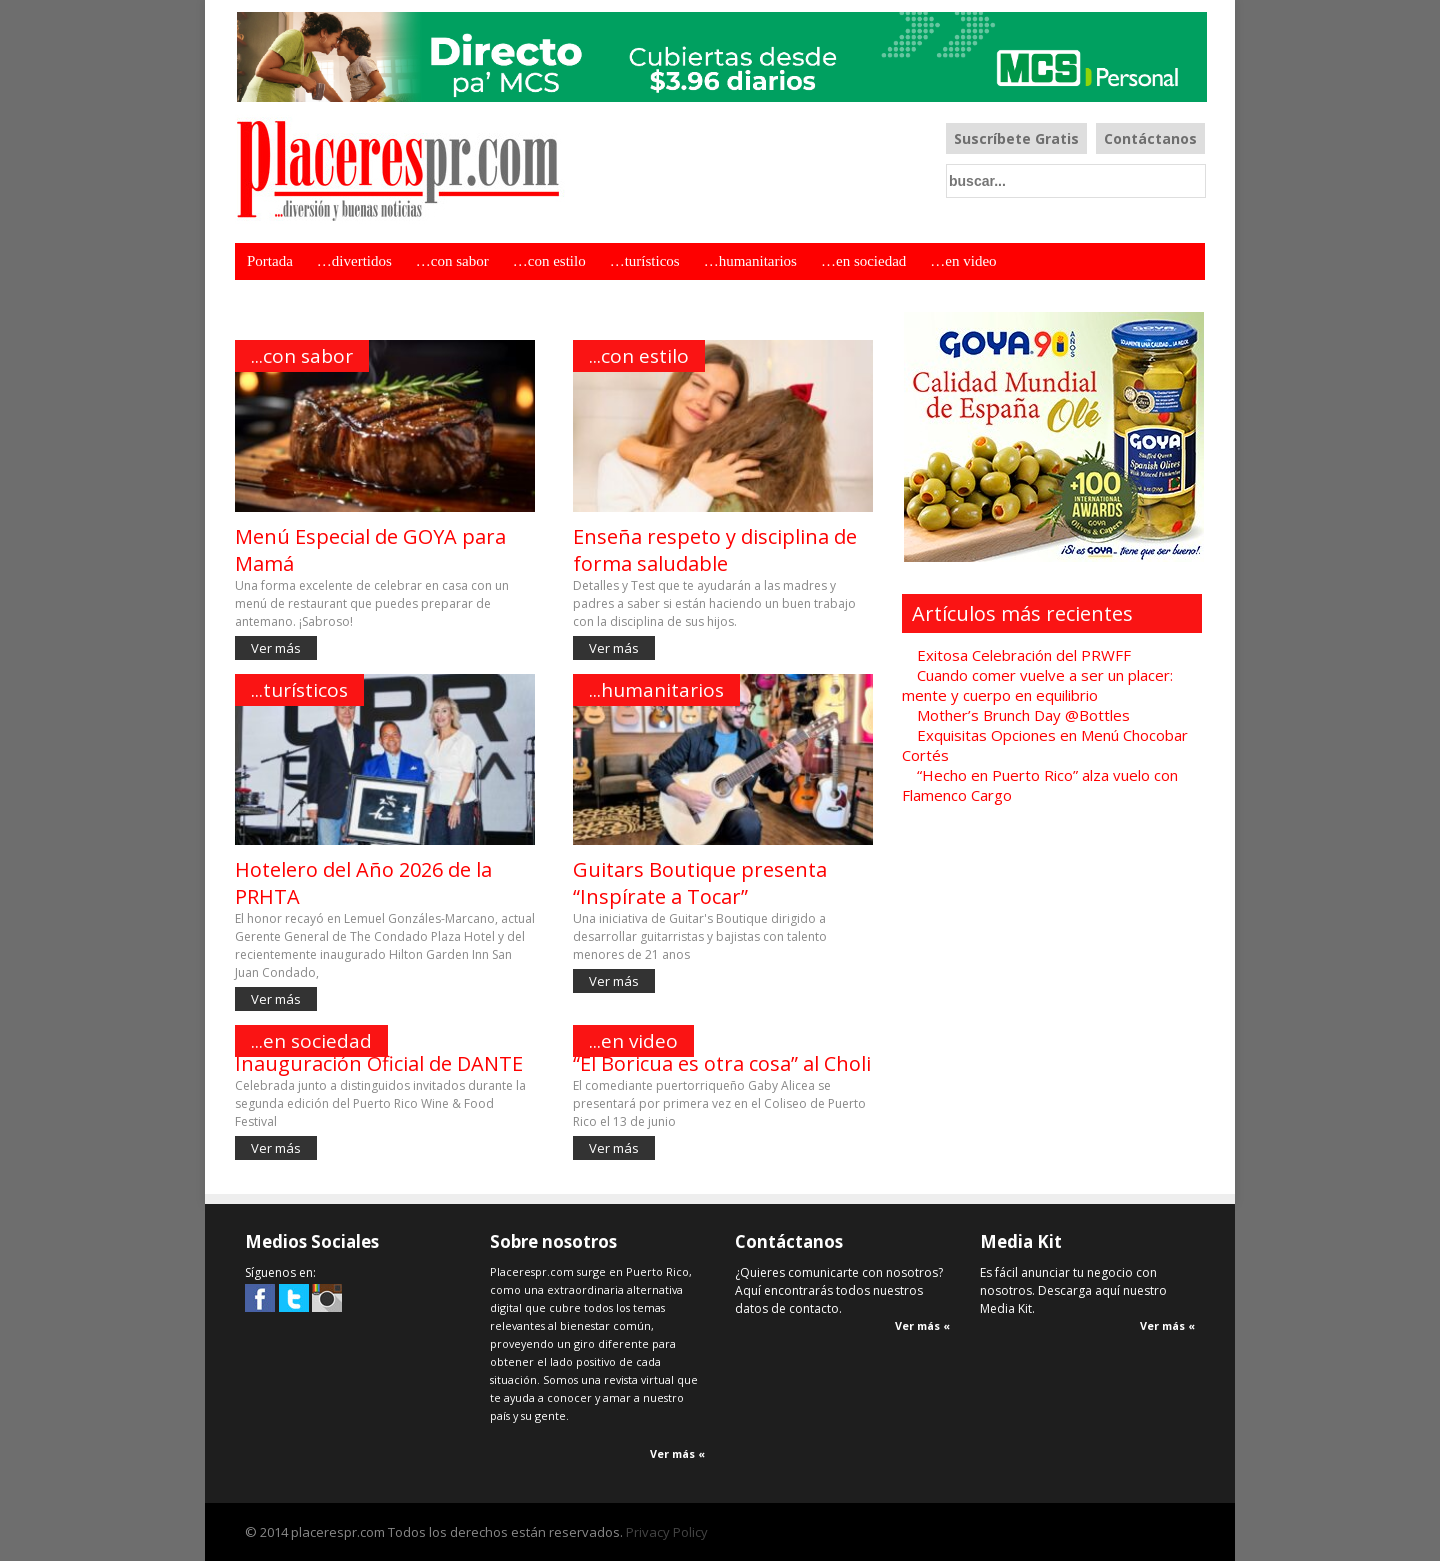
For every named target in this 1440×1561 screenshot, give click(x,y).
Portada (270, 261)
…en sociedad (863, 261)
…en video (963, 261)
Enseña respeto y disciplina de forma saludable (715, 550)
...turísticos (299, 690)
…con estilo (549, 261)
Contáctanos (1150, 138)
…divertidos (354, 261)
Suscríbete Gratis (1016, 138)
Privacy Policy (667, 1532)
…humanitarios (750, 261)
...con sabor (302, 356)
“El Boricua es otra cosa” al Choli (722, 1063)
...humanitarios (656, 690)
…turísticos (645, 261)
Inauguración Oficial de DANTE (379, 1063)
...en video (633, 1041)
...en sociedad (311, 1041)
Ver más (276, 648)
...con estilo (639, 356)
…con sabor (452, 261)
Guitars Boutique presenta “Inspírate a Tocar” (700, 883)
